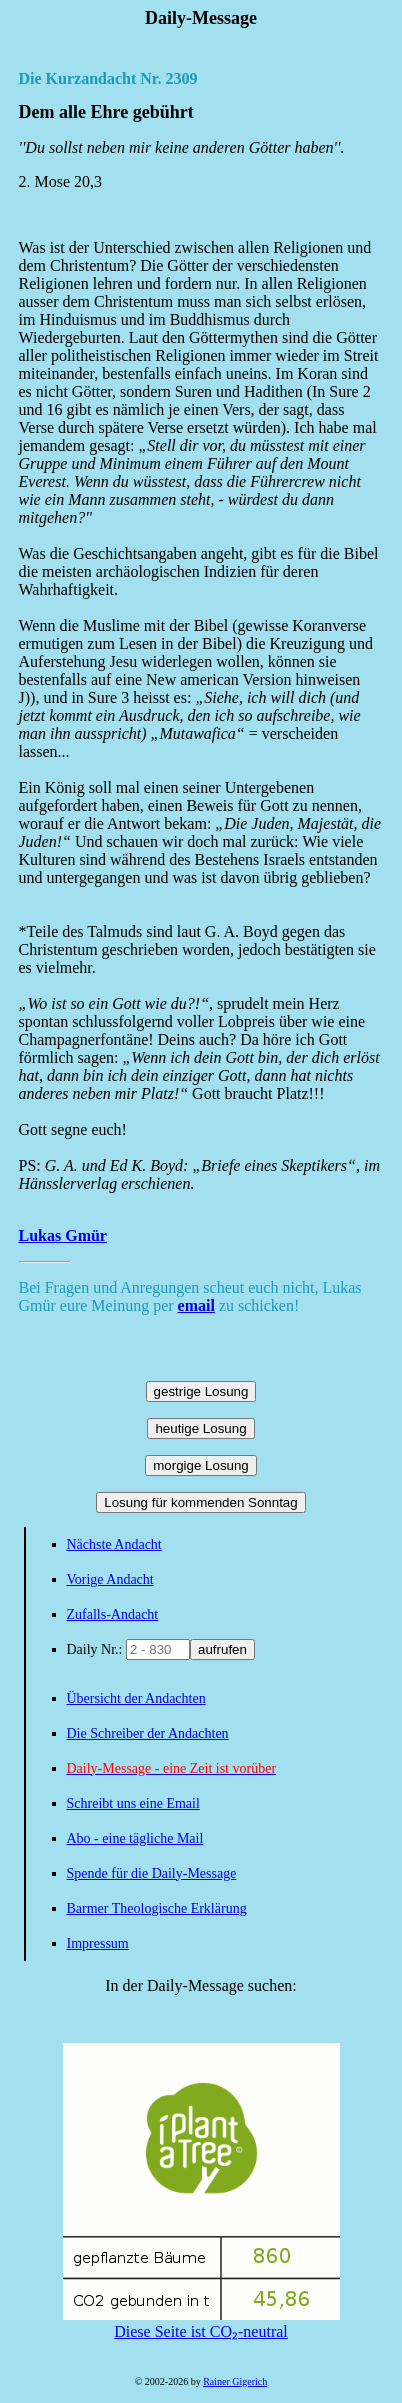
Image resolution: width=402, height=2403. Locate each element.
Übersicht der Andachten (136, 1698)
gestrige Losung (201, 1391)
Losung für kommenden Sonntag (200, 1502)
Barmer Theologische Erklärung (157, 1908)
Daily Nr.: (97, 1649)
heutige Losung (200, 1428)
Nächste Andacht (114, 1544)
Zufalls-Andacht (113, 1614)
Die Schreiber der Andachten (148, 1733)
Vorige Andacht (110, 1579)
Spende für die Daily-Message (152, 1873)
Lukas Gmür (63, 1235)
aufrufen (222, 1649)
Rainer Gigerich (235, 2381)
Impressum (98, 1943)
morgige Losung (201, 1465)
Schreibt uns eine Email (133, 1803)
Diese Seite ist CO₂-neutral (201, 2323)
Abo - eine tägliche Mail (135, 1838)
